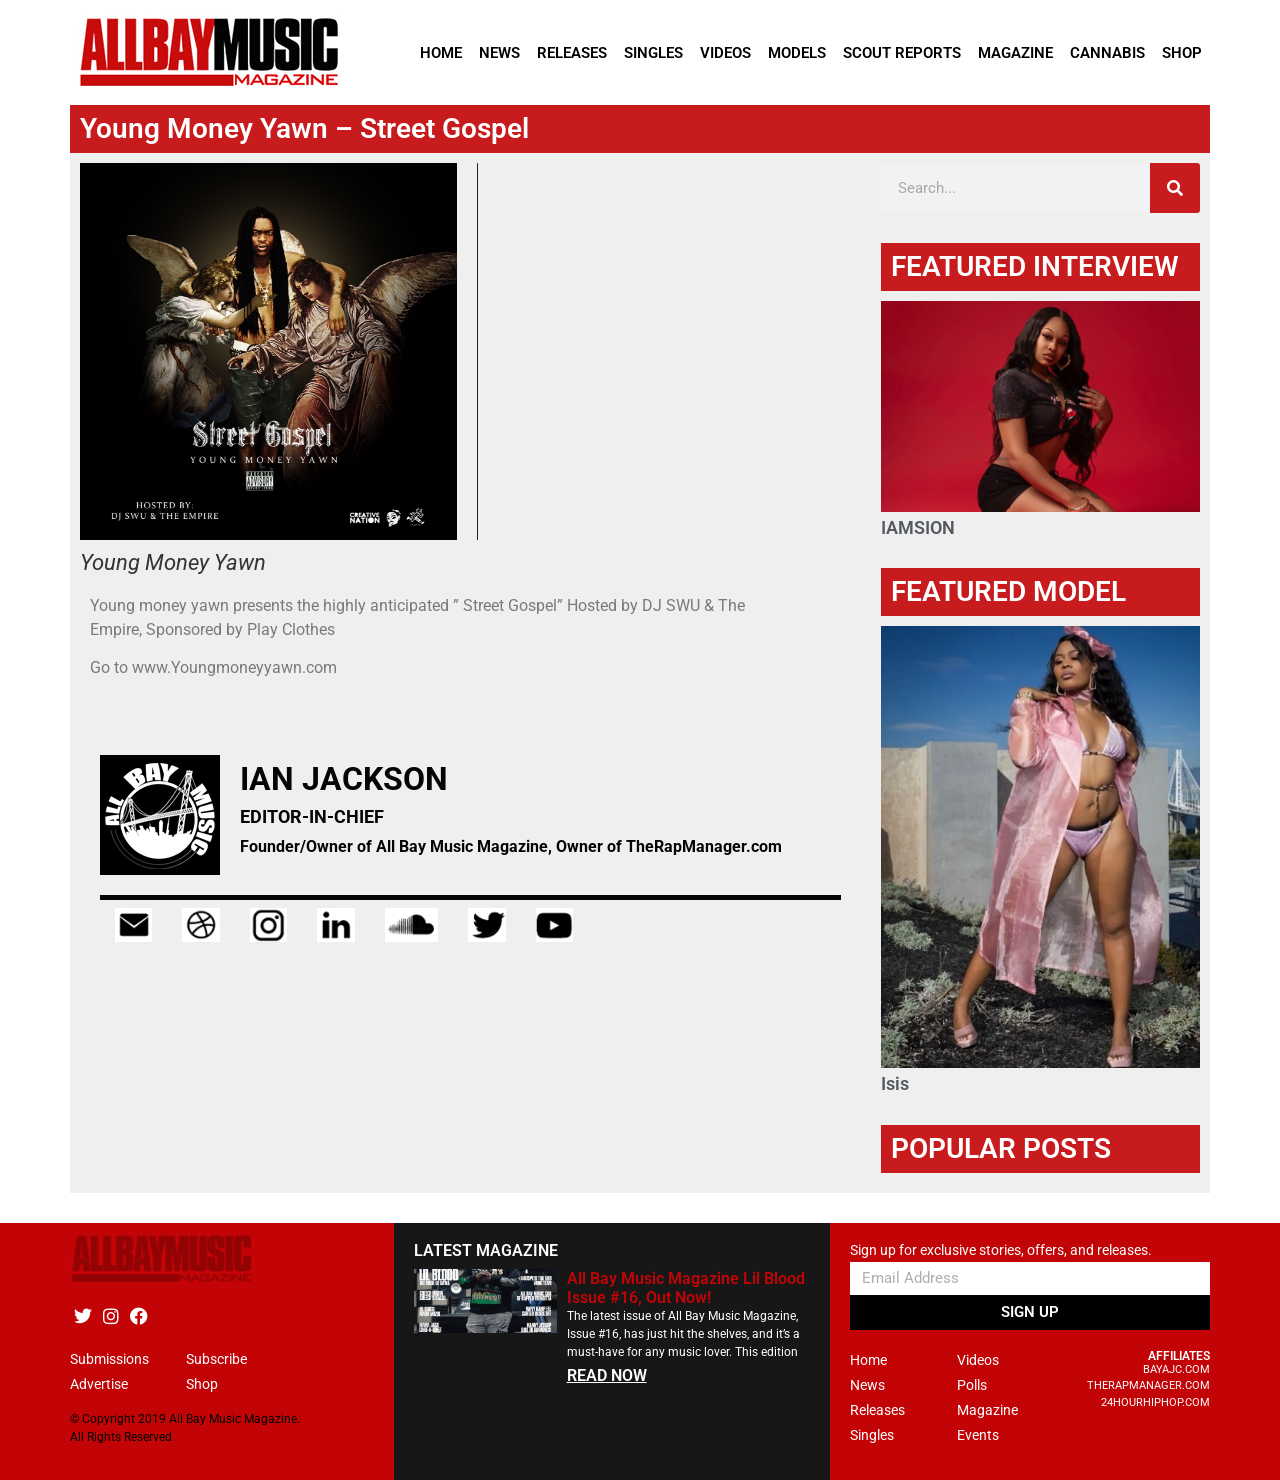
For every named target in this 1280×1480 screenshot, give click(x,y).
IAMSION (918, 527)
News (499, 53)
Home (441, 53)
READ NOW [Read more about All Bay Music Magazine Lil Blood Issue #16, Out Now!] (607, 1375)
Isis (895, 1083)
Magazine (1015, 53)
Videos (725, 53)
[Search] (1175, 188)
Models (797, 53)
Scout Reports (902, 53)
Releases (572, 53)
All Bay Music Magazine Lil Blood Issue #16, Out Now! (686, 1288)
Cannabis (1107, 53)
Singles (653, 53)
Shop (1182, 53)
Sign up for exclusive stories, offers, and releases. (1001, 1250)
